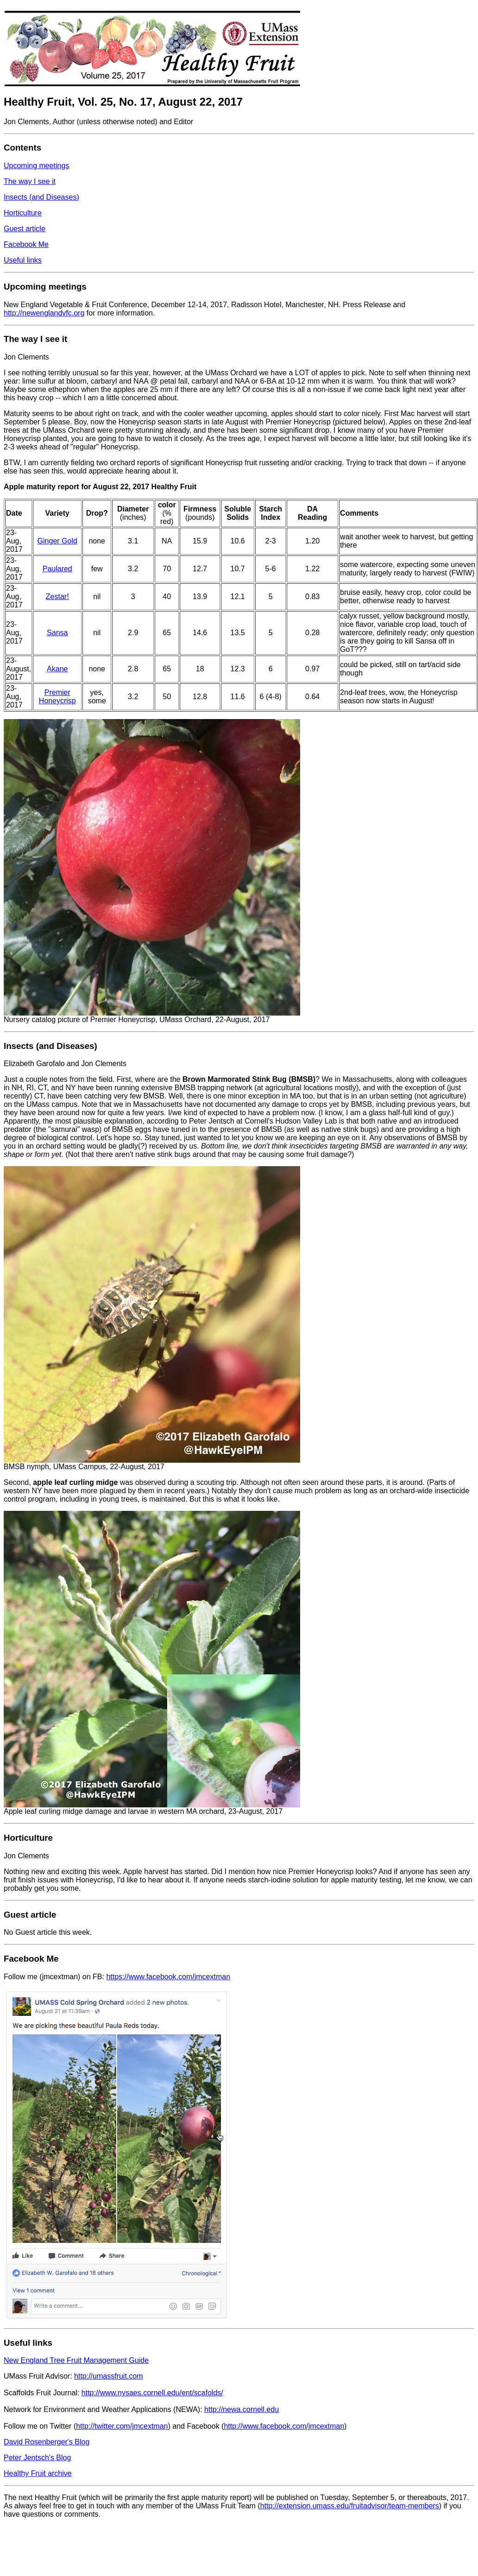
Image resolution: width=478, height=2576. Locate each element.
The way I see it (30, 181)
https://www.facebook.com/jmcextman (168, 1977)
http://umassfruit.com (108, 2376)
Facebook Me (26, 244)
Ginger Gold (57, 541)
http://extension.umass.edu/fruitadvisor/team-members (349, 2506)
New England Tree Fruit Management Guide (76, 2360)
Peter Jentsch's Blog (37, 2458)
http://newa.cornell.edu (241, 2409)
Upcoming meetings (36, 166)
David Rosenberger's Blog (46, 2442)
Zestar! (57, 596)
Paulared (57, 569)
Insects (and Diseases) (41, 197)
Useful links (23, 260)
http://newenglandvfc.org (44, 313)
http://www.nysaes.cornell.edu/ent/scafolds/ (152, 2393)
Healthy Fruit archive (38, 2473)
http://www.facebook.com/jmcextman (284, 2426)
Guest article (24, 229)
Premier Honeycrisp (57, 696)
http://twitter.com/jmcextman (122, 2426)
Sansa (57, 633)
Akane (57, 669)
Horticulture (23, 213)
